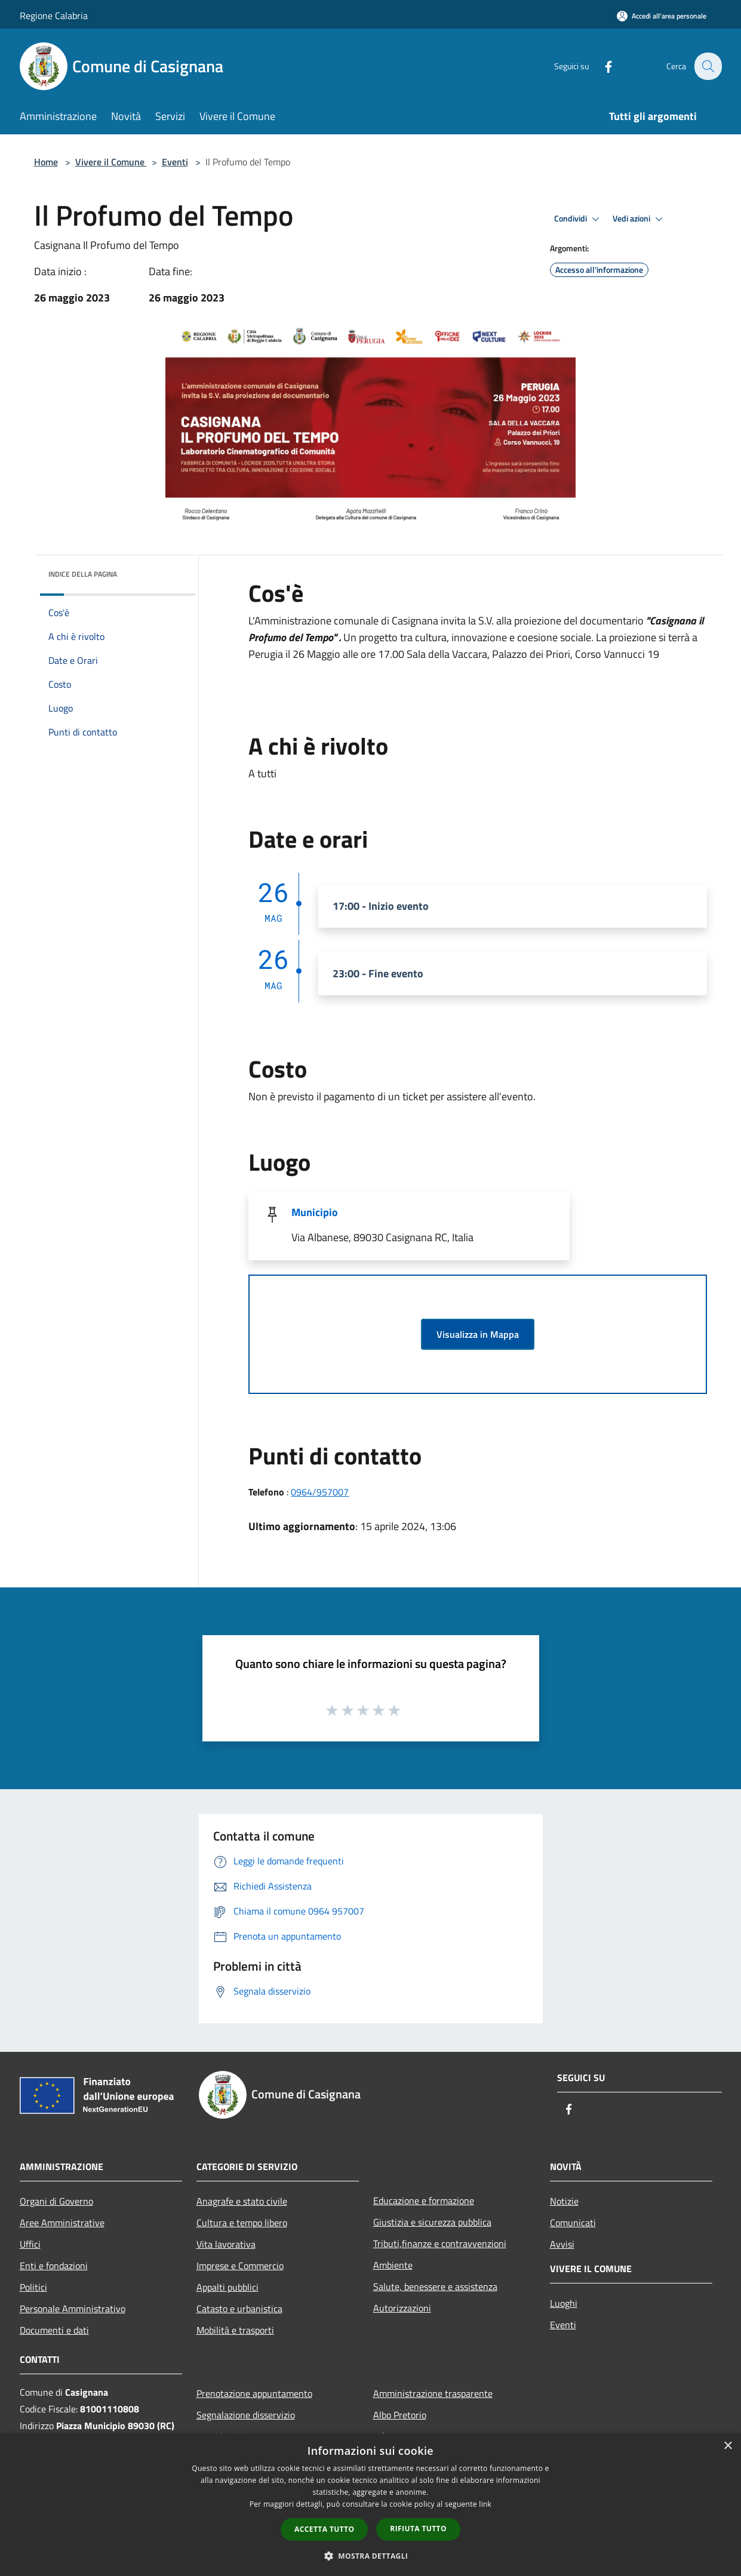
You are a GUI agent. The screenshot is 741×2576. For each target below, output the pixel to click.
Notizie (564, 2201)
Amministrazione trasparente (433, 2393)
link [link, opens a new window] (485, 2504)
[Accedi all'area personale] (661, 16)
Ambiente (393, 2265)
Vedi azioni (639, 219)
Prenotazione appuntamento (254, 2393)
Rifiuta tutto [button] (418, 2528)
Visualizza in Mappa (477, 1334)
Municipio (314, 1212)
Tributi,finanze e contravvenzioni (439, 2243)
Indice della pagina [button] (82, 574)
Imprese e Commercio (240, 2265)
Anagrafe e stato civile (241, 2201)
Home (46, 162)
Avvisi (562, 2244)
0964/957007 (320, 1492)
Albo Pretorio (399, 2415)
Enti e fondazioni (54, 2265)
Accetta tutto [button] (324, 2529)
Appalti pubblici (227, 2287)
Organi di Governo (56, 2201)
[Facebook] (601, 66)
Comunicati (573, 2222)
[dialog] (370, 2504)
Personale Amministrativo (72, 2308)
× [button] (727, 2446)
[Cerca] (707, 66)
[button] (370, 2556)
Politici (33, 2287)
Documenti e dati (54, 2330)
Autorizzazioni (402, 2308)
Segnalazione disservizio (245, 2415)
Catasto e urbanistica (239, 2308)
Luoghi (563, 2303)
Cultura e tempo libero (241, 2222)
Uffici (30, 2244)
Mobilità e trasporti (235, 2330)
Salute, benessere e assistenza (435, 2286)
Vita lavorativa (226, 2244)
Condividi (578, 219)
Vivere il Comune (111, 162)
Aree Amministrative (62, 2222)
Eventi (175, 162)
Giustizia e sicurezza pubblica (432, 2222)
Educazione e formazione (423, 2200)
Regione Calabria (54, 15)
